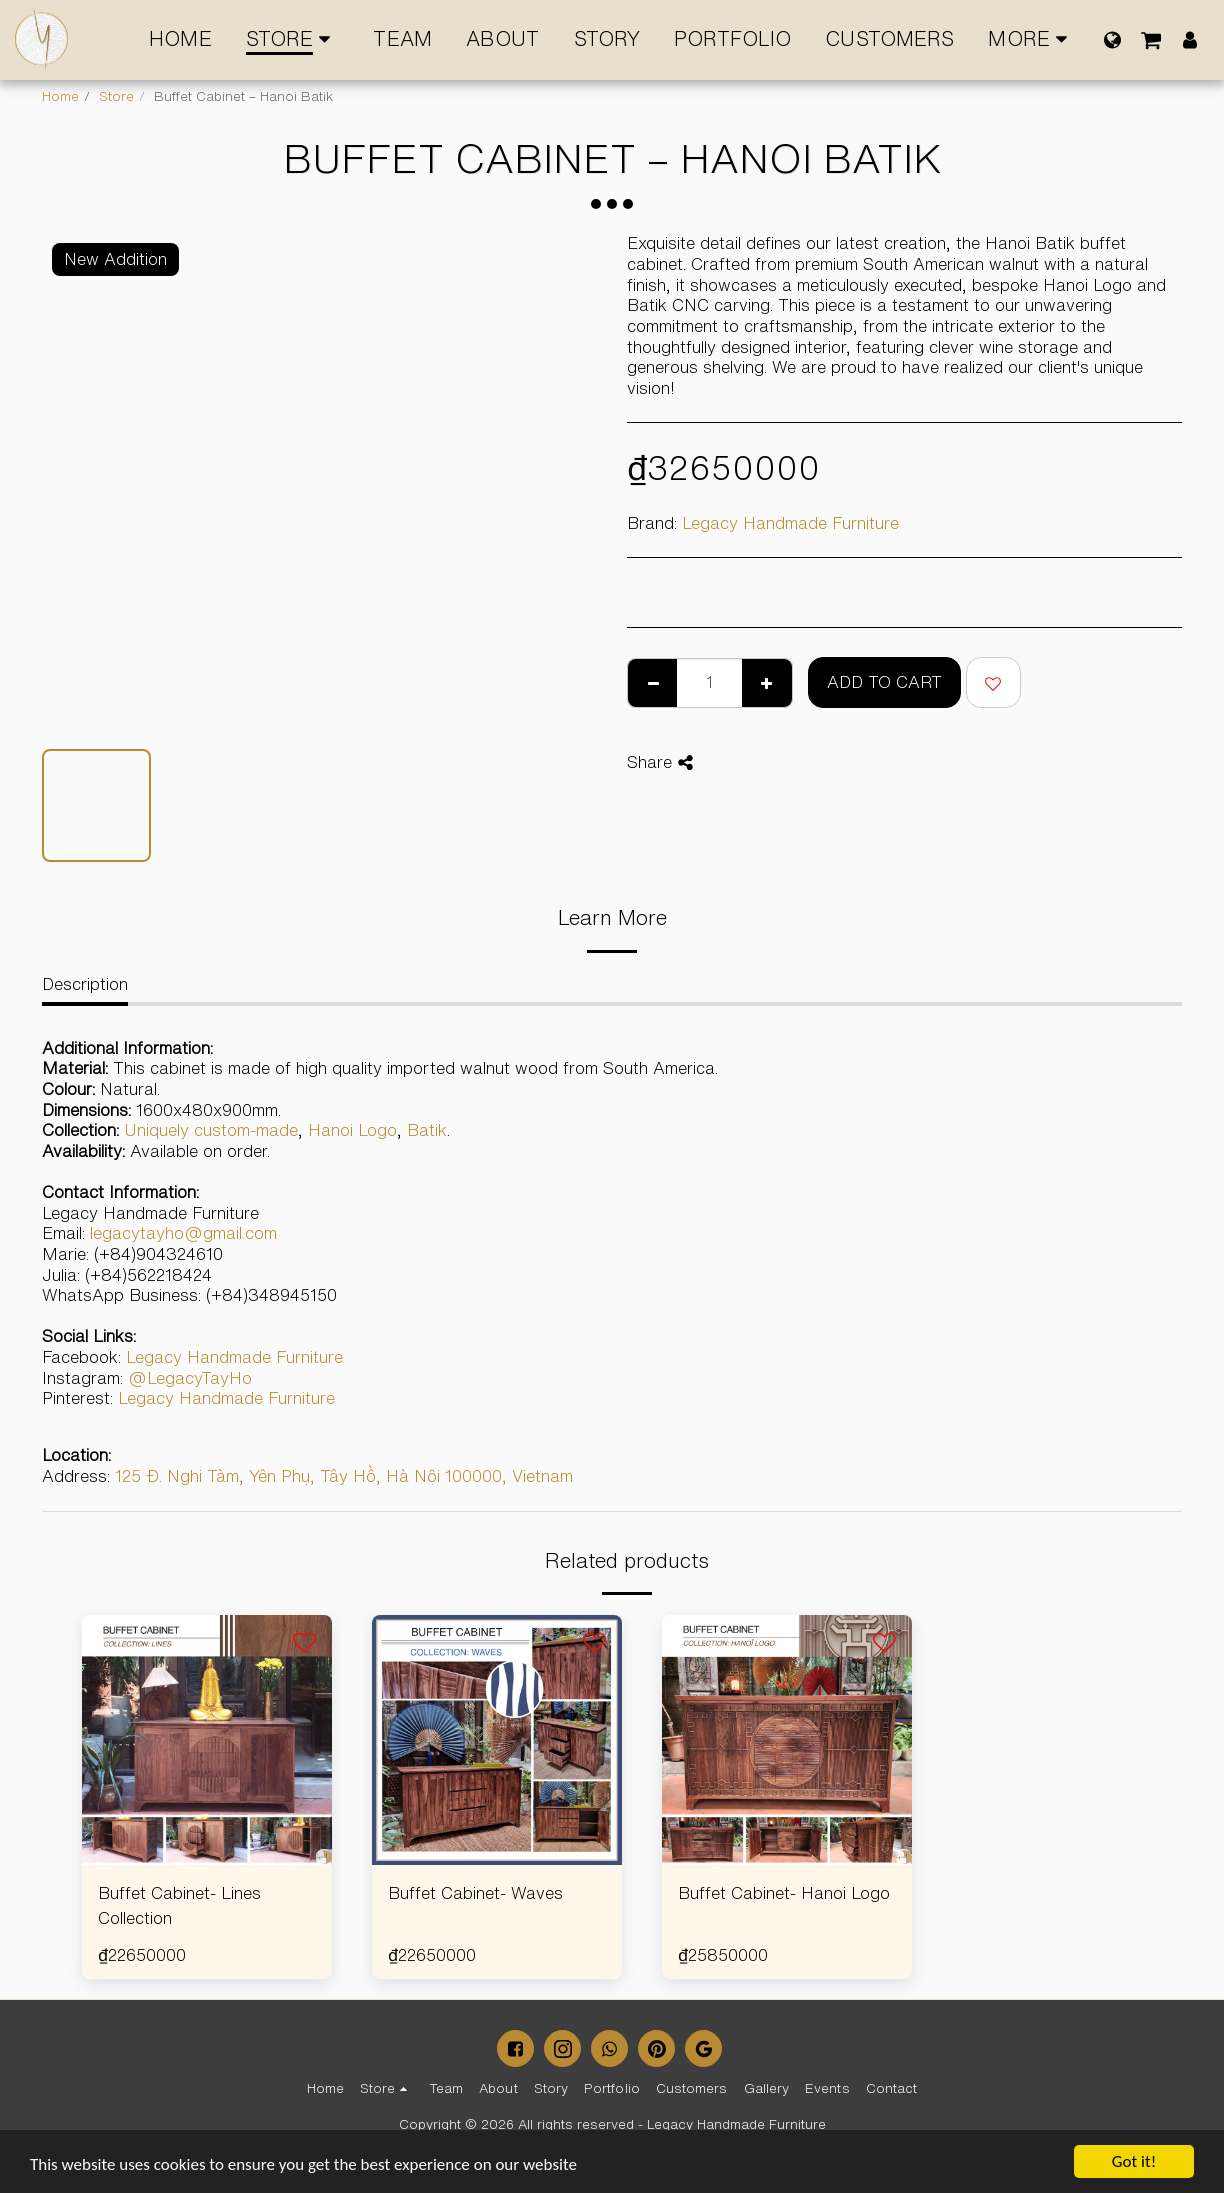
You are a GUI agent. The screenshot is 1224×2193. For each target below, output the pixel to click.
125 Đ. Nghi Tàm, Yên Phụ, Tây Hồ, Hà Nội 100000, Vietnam (344, 1476)
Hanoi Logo (352, 1130)
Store (116, 96)
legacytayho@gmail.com (183, 1233)
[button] (1151, 39)
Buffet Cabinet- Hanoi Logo (784, 1893)
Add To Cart (884, 682)
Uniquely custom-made (211, 1130)
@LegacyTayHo (190, 1378)
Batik (427, 1130)
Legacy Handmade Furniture (790, 523)
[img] (207, 1740)
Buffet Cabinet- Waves (475, 1893)
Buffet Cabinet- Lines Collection (179, 1905)
